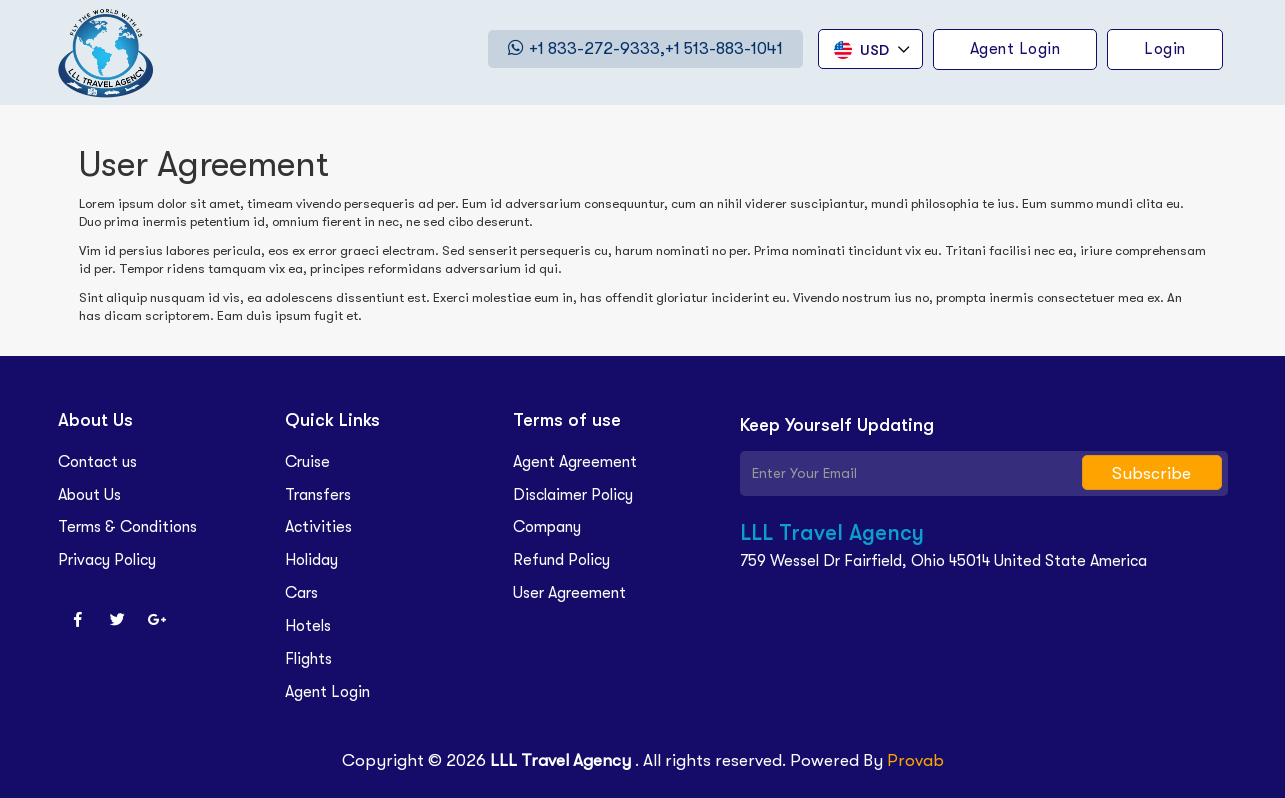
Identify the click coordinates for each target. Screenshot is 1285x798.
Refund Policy (561, 560)
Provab (915, 760)
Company (547, 527)
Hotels (308, 626)
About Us (89, 495)
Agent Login (327, 692)
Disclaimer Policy (573, 495)
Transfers (318, 495)
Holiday (311, 560)
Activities (318, 527)
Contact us (97, 462)
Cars (301, 593)
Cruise (307, 462)
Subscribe (1151, 473)
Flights (308, 659)
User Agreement (569, 593)
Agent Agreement (575, 462)
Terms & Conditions (127, 527)
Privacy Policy (107, 560)
